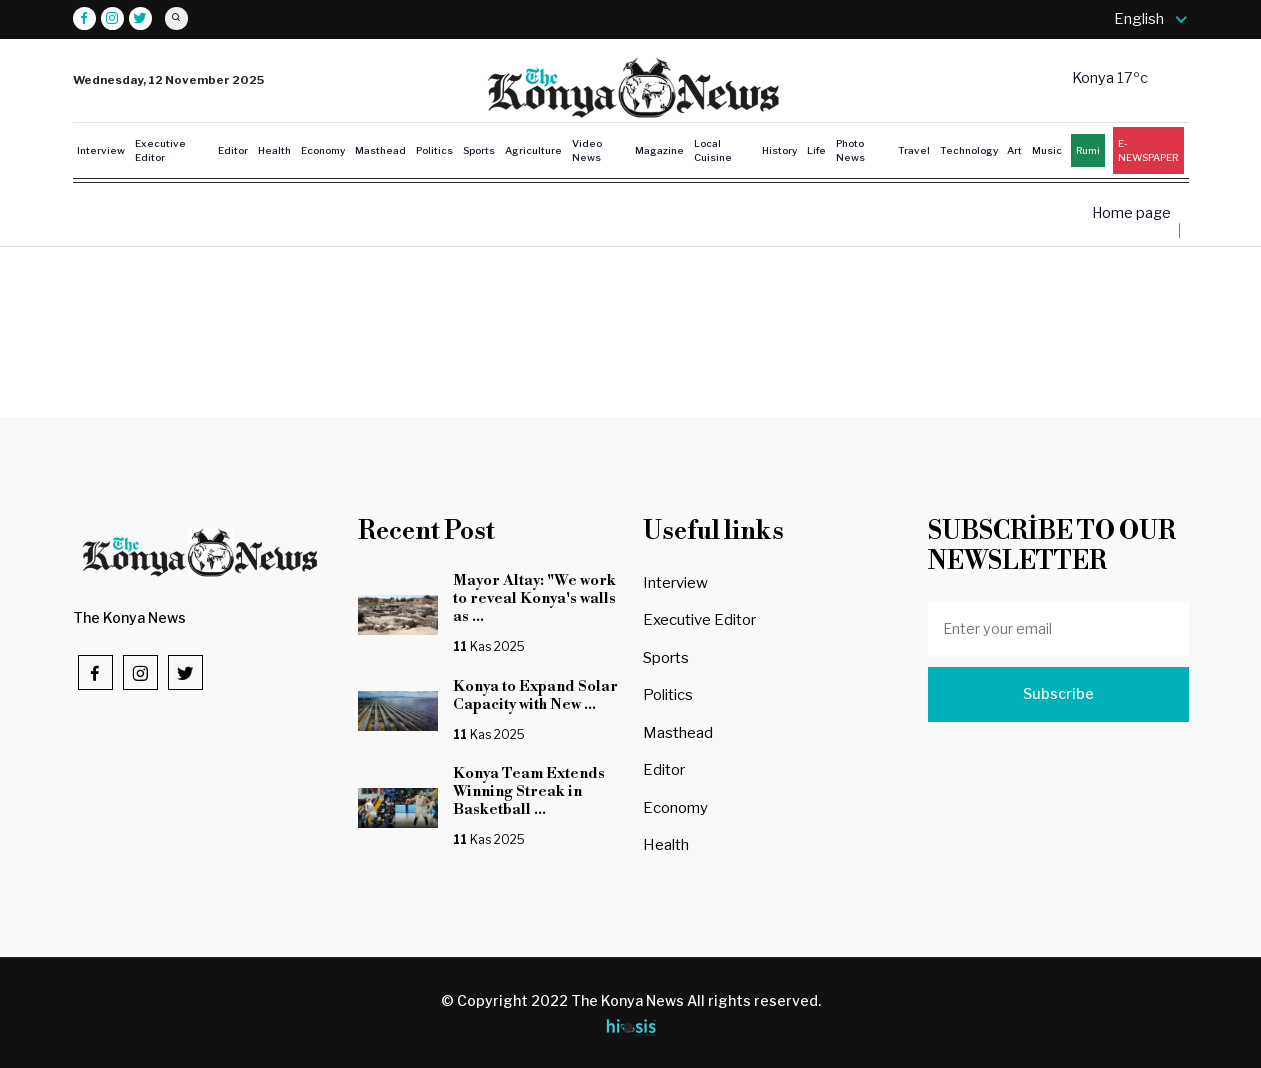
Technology (969, 150)
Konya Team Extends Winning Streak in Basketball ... (529, 791)
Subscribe (1058, 694)
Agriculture (533, 150)
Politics (434, 150)
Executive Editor (160, 150)
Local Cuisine (713, 150)
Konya (1094, 78)
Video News (587, 150)
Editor (233, 150)
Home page (1131, 214)
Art (1014, 150)
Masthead (380, 150)
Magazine (659, 150)
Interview (101, 150)
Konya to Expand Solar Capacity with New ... (535, 695)
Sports (479, 150)
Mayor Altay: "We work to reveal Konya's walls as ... (534, 598)
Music (1047, 150)
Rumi (1088, 150)
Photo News (850, 150)
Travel (914, 150)
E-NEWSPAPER (1148, 150)
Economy (323, 150)
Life (816, 150)
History (779, 150)
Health (274, 150)
